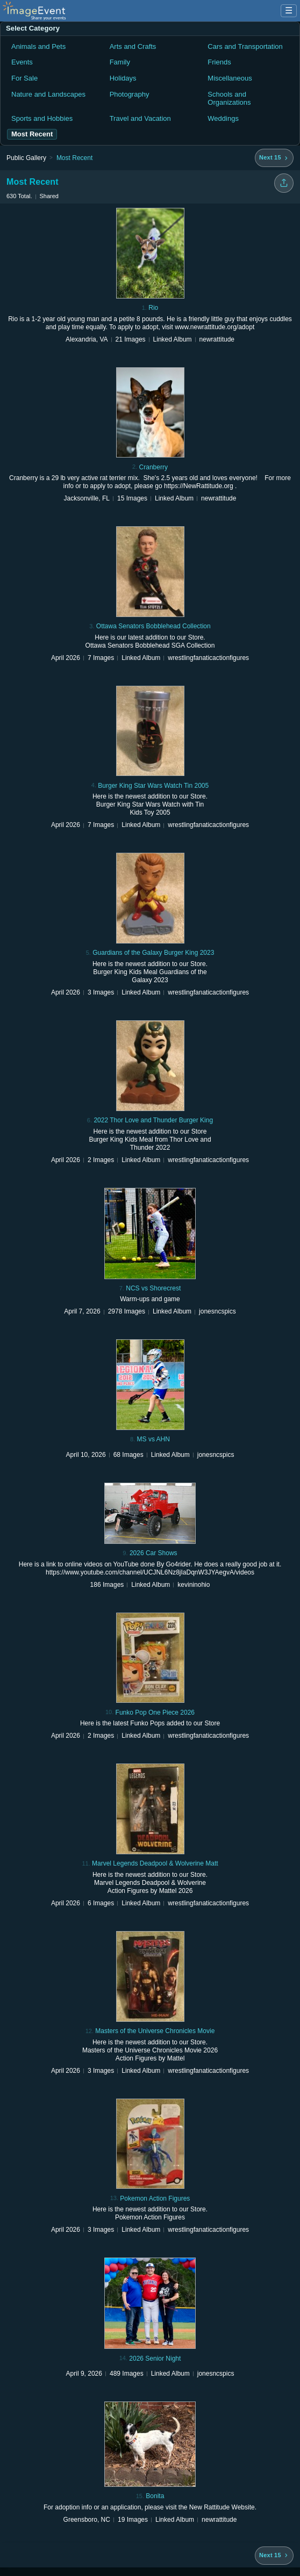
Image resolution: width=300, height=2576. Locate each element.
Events (22, 62)
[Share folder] (284, 183)
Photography (129, 94)
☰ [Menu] (288, 10)
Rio (153, 307)
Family (120, 62)
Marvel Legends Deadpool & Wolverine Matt (155, 1863)
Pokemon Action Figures (155, 2198)
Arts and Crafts (133, 46)
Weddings (223, 118)
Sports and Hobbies (42, 118)
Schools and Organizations (229, 98)
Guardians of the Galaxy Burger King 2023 (153, 952)
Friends (219, 62)
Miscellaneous (230, 78)
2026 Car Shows (153, 1553)
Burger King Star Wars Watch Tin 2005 (153, 785)
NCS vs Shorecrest (153, 1288)
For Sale (24, 78)
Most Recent (74, 158)
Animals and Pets (38, 46)
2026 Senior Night (155, 2358)
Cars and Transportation (245, 46)
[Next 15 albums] (274, 158)
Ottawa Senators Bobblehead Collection (153, 626)
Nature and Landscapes (48, 94)
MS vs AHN (153, 1439)
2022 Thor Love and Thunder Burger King (153, 1120)
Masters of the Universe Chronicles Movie (155, 2031)
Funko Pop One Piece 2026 (155, 1712)
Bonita (155, 2496)
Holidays (123, 78)
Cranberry (153, 467)
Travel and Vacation (140, 118)
